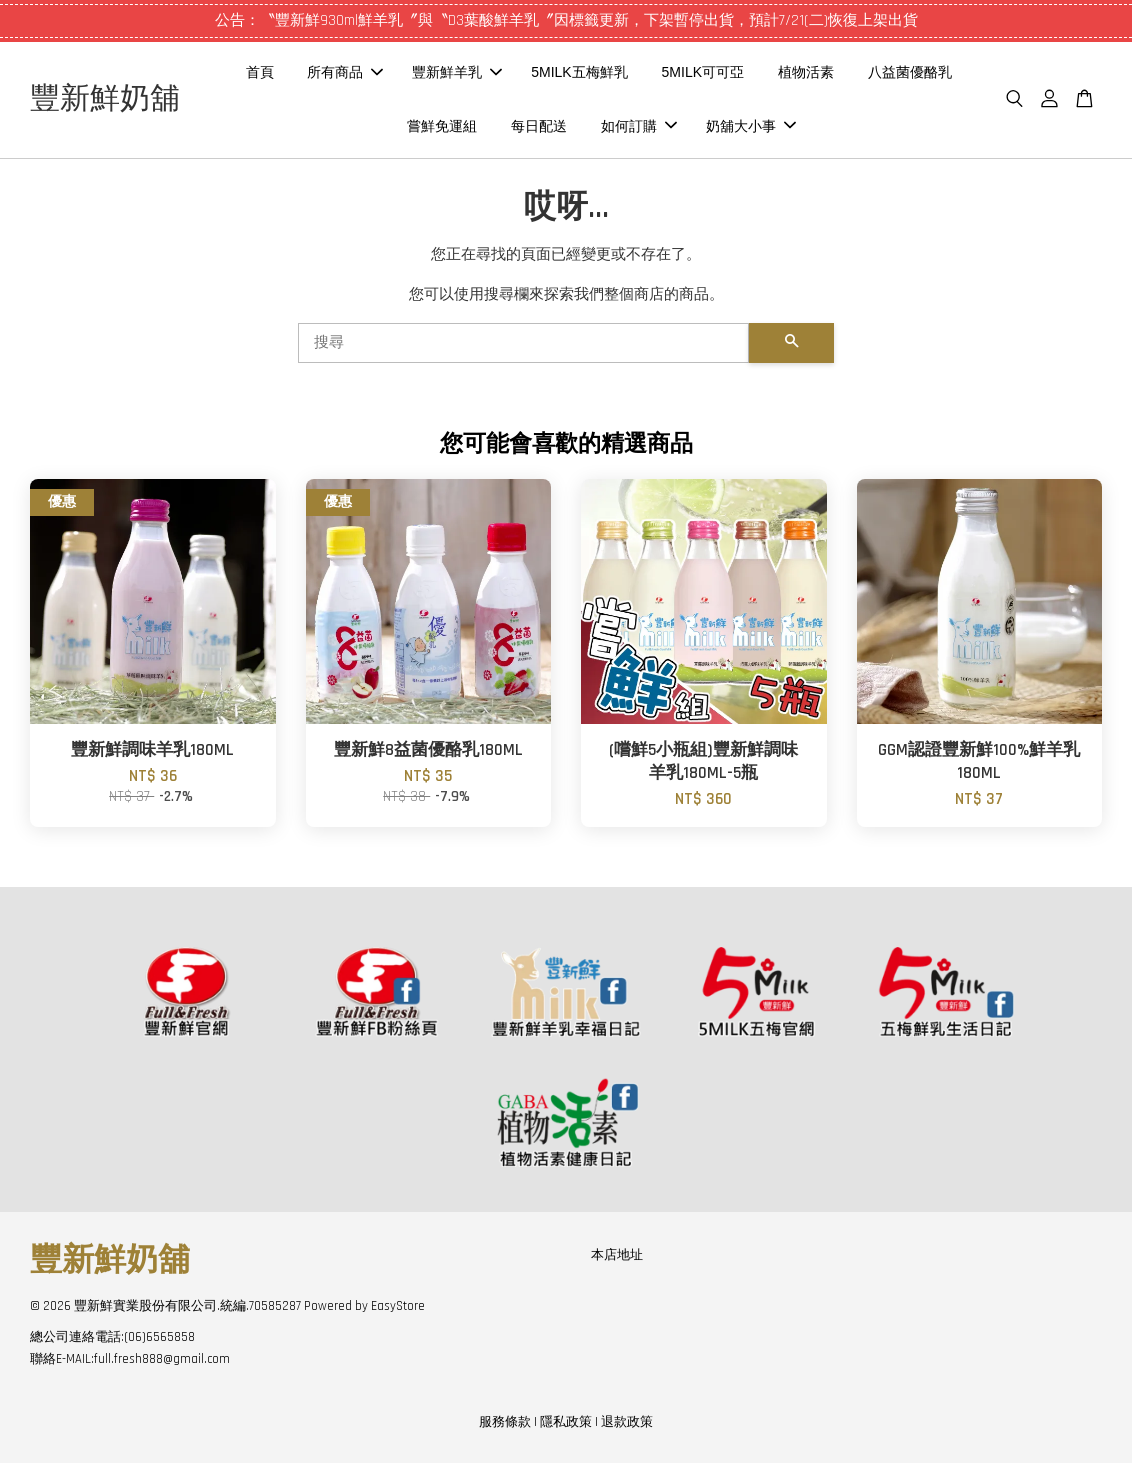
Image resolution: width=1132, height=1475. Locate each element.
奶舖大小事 (854, 131)
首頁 (363, 78)
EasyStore (398, 1317)
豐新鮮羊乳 (561, 78)
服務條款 (505, 1433)
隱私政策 (566, 1433)
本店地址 (617, 1267)
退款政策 (627, 1433)
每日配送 (643, 131)
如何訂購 (743, 131)
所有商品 (449, 78)
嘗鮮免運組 (546, 131)
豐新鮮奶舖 (150, 106)
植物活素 (910, 78)
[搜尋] (523, 354)
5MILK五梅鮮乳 (683, 78)
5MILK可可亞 (807, 78)
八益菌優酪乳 (435, 131)
